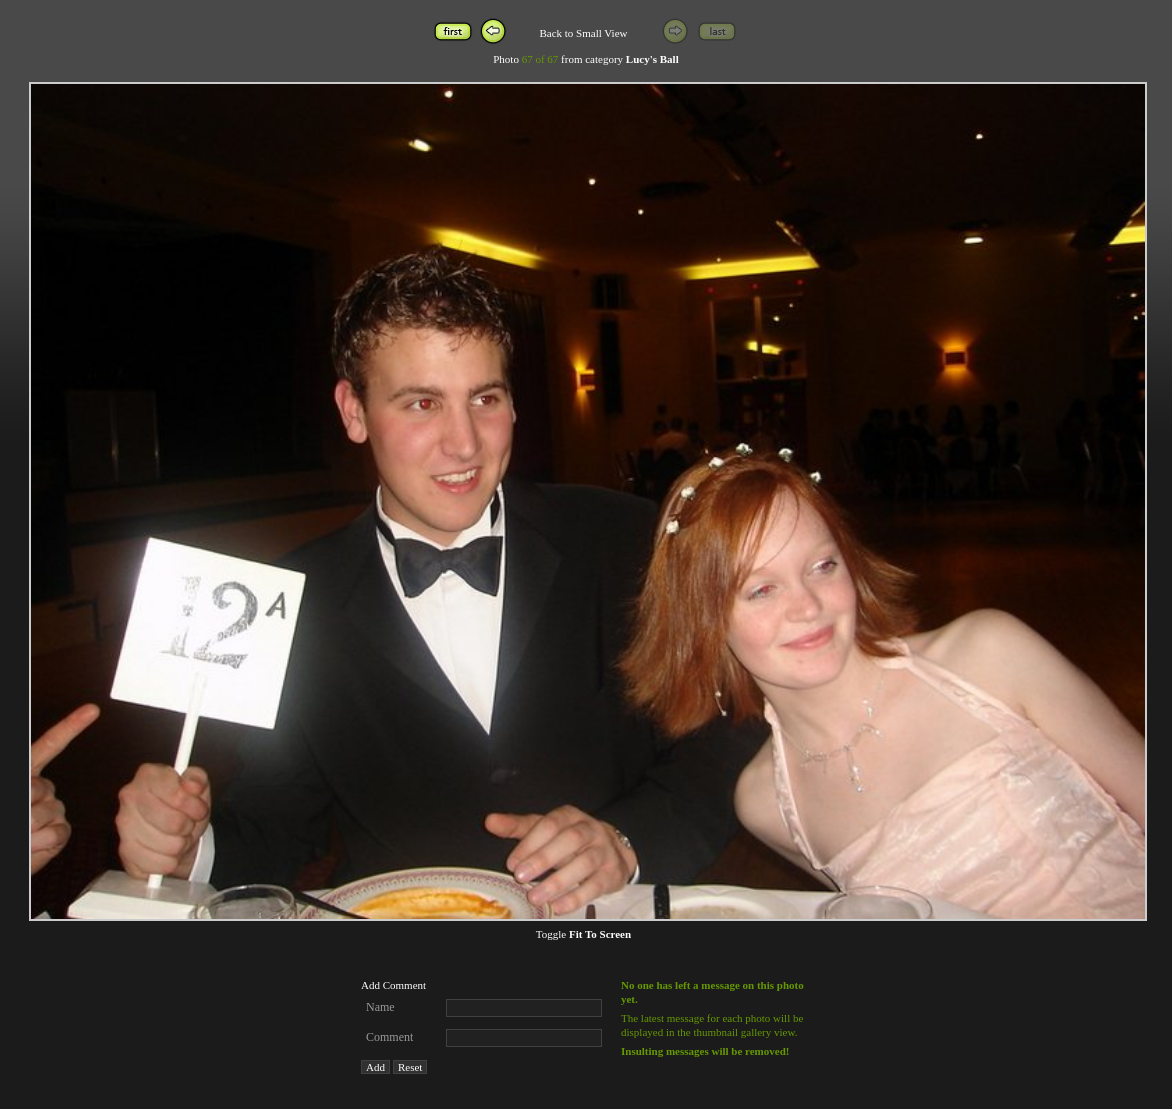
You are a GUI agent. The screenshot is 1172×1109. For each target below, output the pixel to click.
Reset (410, 1067)
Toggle (583, 934)
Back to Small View (583, 33)
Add (375, 1067)
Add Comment (393, 985)
